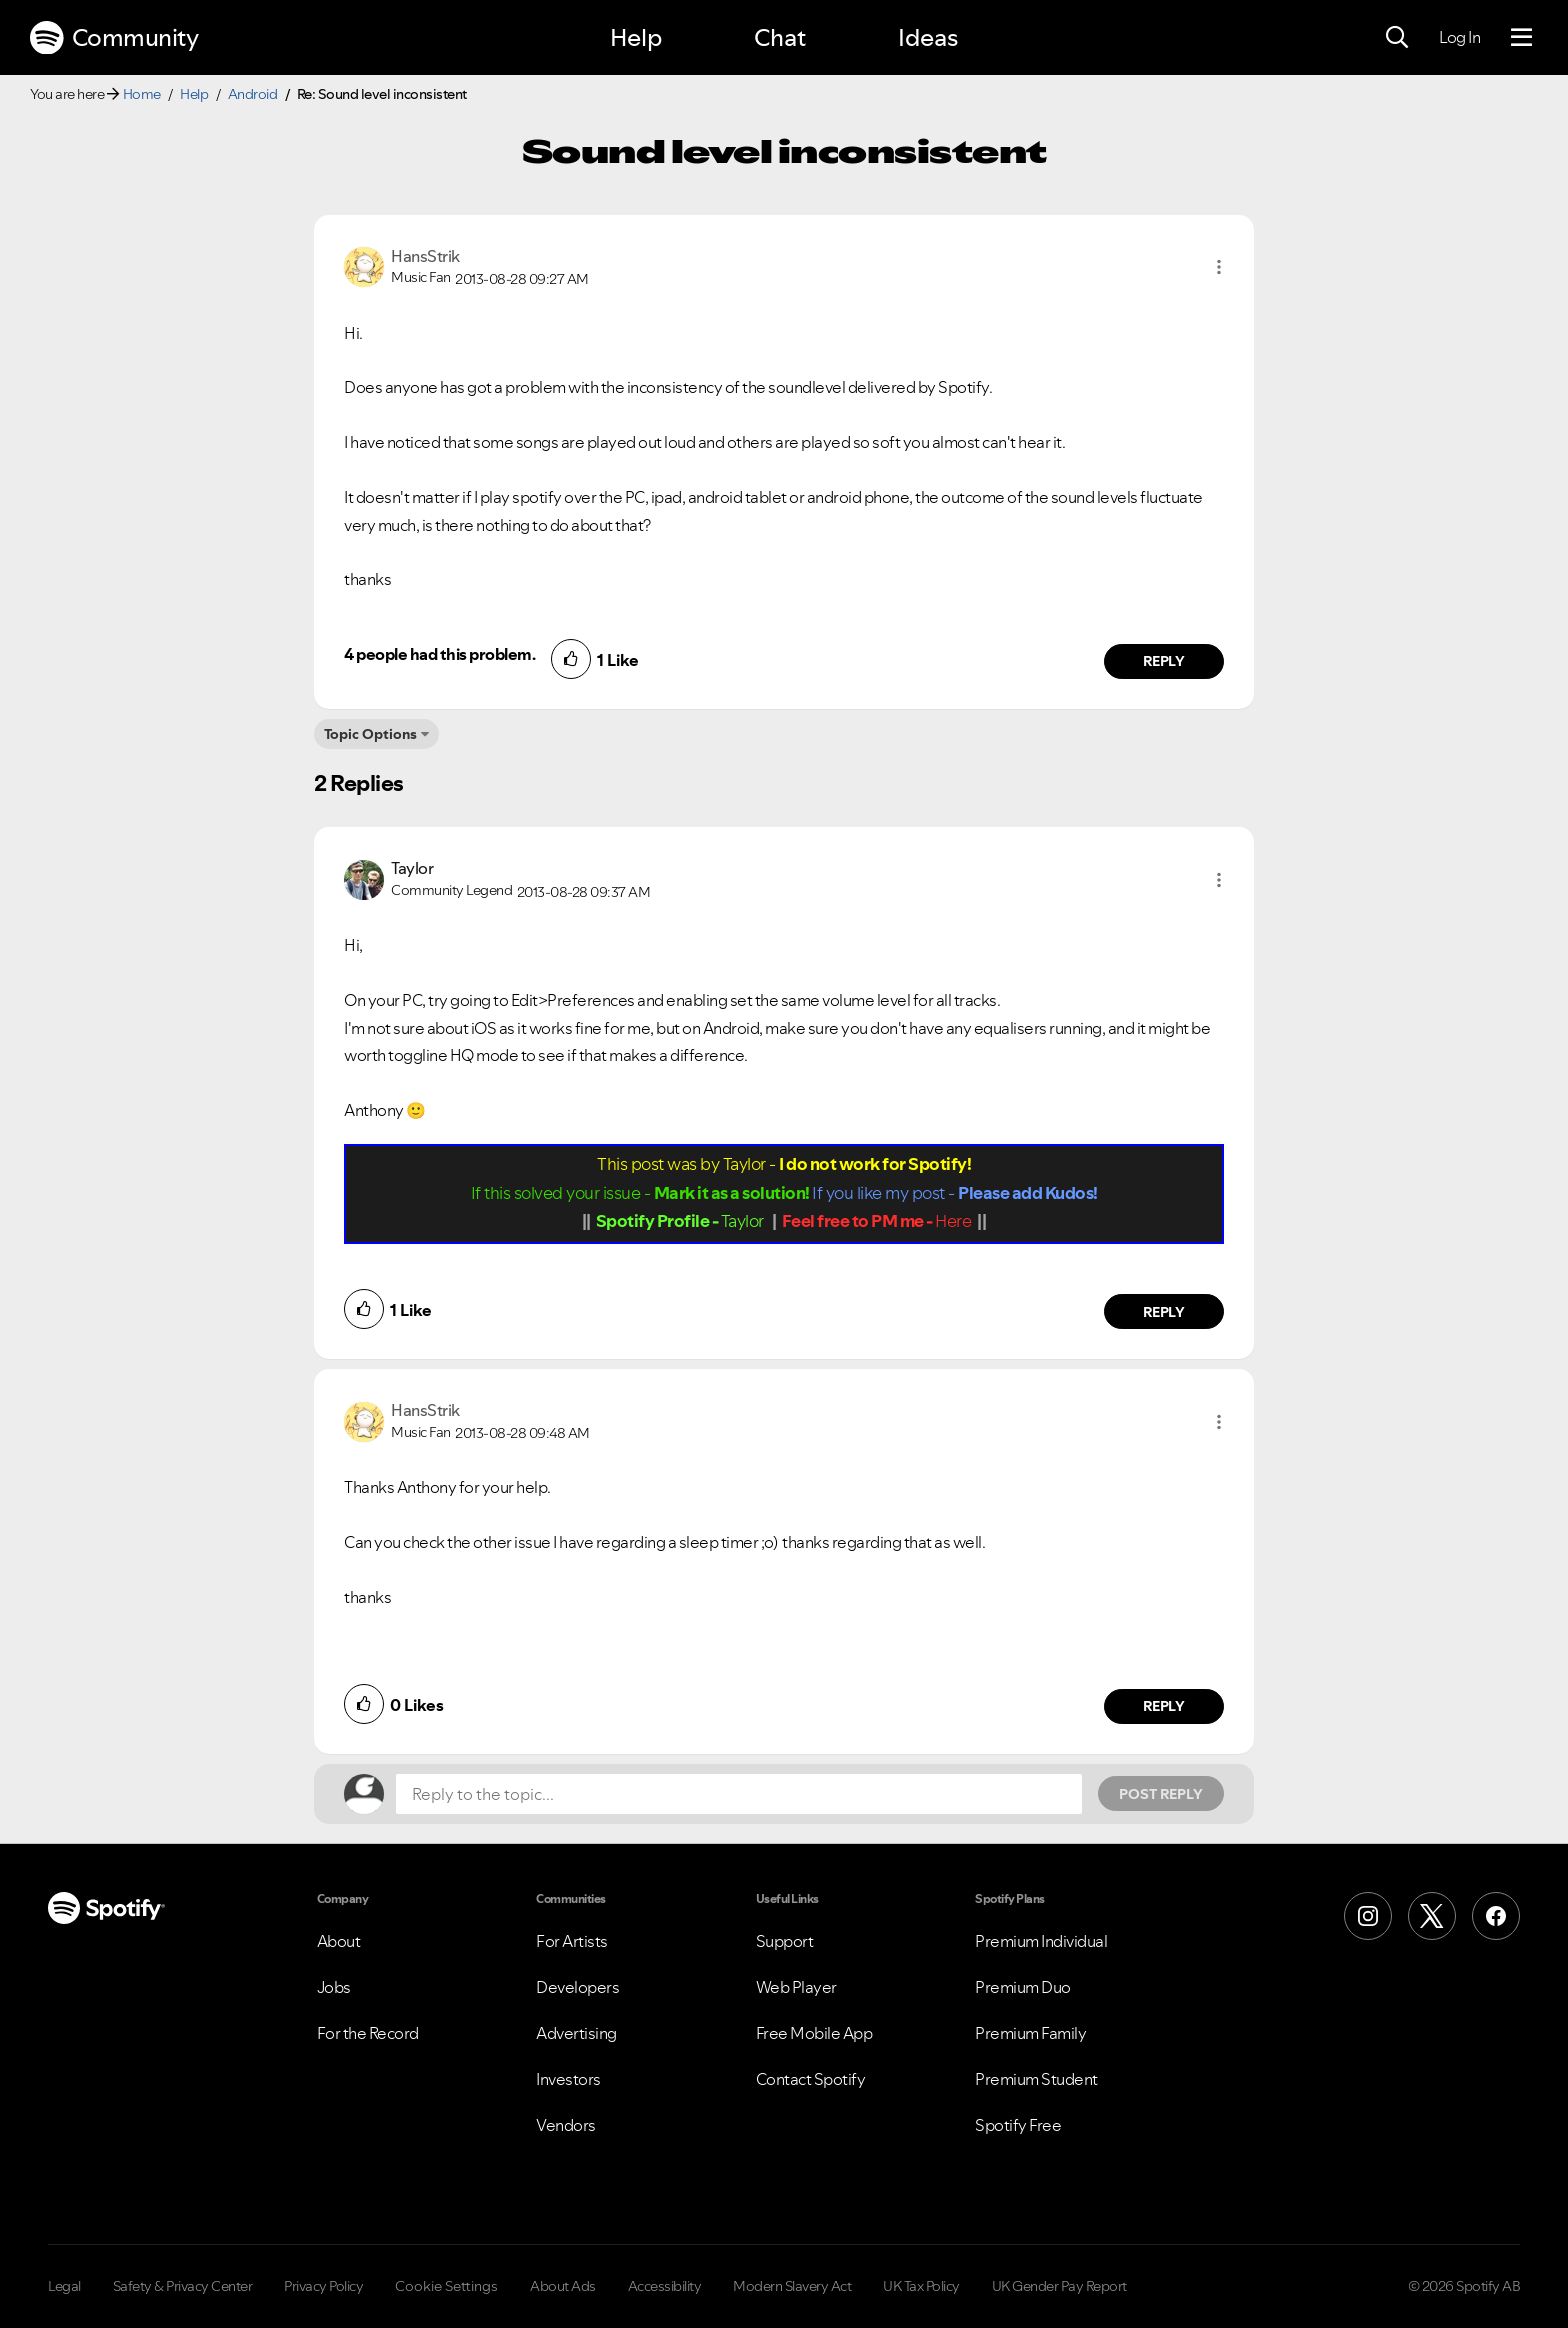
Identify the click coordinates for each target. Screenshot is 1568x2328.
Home (142, 94)
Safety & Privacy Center (183, 2286)
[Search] (1397, 38)
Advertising (576, 2033)
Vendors (566, 2125)
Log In (1459, 37)
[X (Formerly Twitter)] (1432, 1916)
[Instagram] (1368, 1916)
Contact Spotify (811, 2079)
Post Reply (1161, 1794)
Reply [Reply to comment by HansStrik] (1164, 661)
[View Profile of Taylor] (412, 868)
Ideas (928, 37)
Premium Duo (1023, 1987)
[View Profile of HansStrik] (425, 256)
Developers (577, 1987)
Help (636, 37)
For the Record (368, 2033)
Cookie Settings (446, 2286)
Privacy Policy (323, 2286)
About (339, 1941)
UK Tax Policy (921, 2286)
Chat (780, 37)
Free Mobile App (814, 2033)
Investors (568, 2079)
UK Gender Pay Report (1059, 2286)
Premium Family (1030, 2033)
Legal (64, 2286)
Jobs (334, 1987)
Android (253, 94)
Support (785, 1941)
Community (114, 38)
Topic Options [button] (370, 734)
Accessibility (665, 2286)
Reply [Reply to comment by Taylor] (1164, 1312)
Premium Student (1036, 2079)
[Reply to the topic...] (739, 1794)
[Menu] (1521, 38)
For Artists (572, 1941)
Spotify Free (1018, 2125)
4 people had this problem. (439, 654)
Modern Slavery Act (792, 2286)
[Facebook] (1496, 1916)
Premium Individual (1041, 1941)
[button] (1219, 267)
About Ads (563, 2286)
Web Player (796, 1987)
